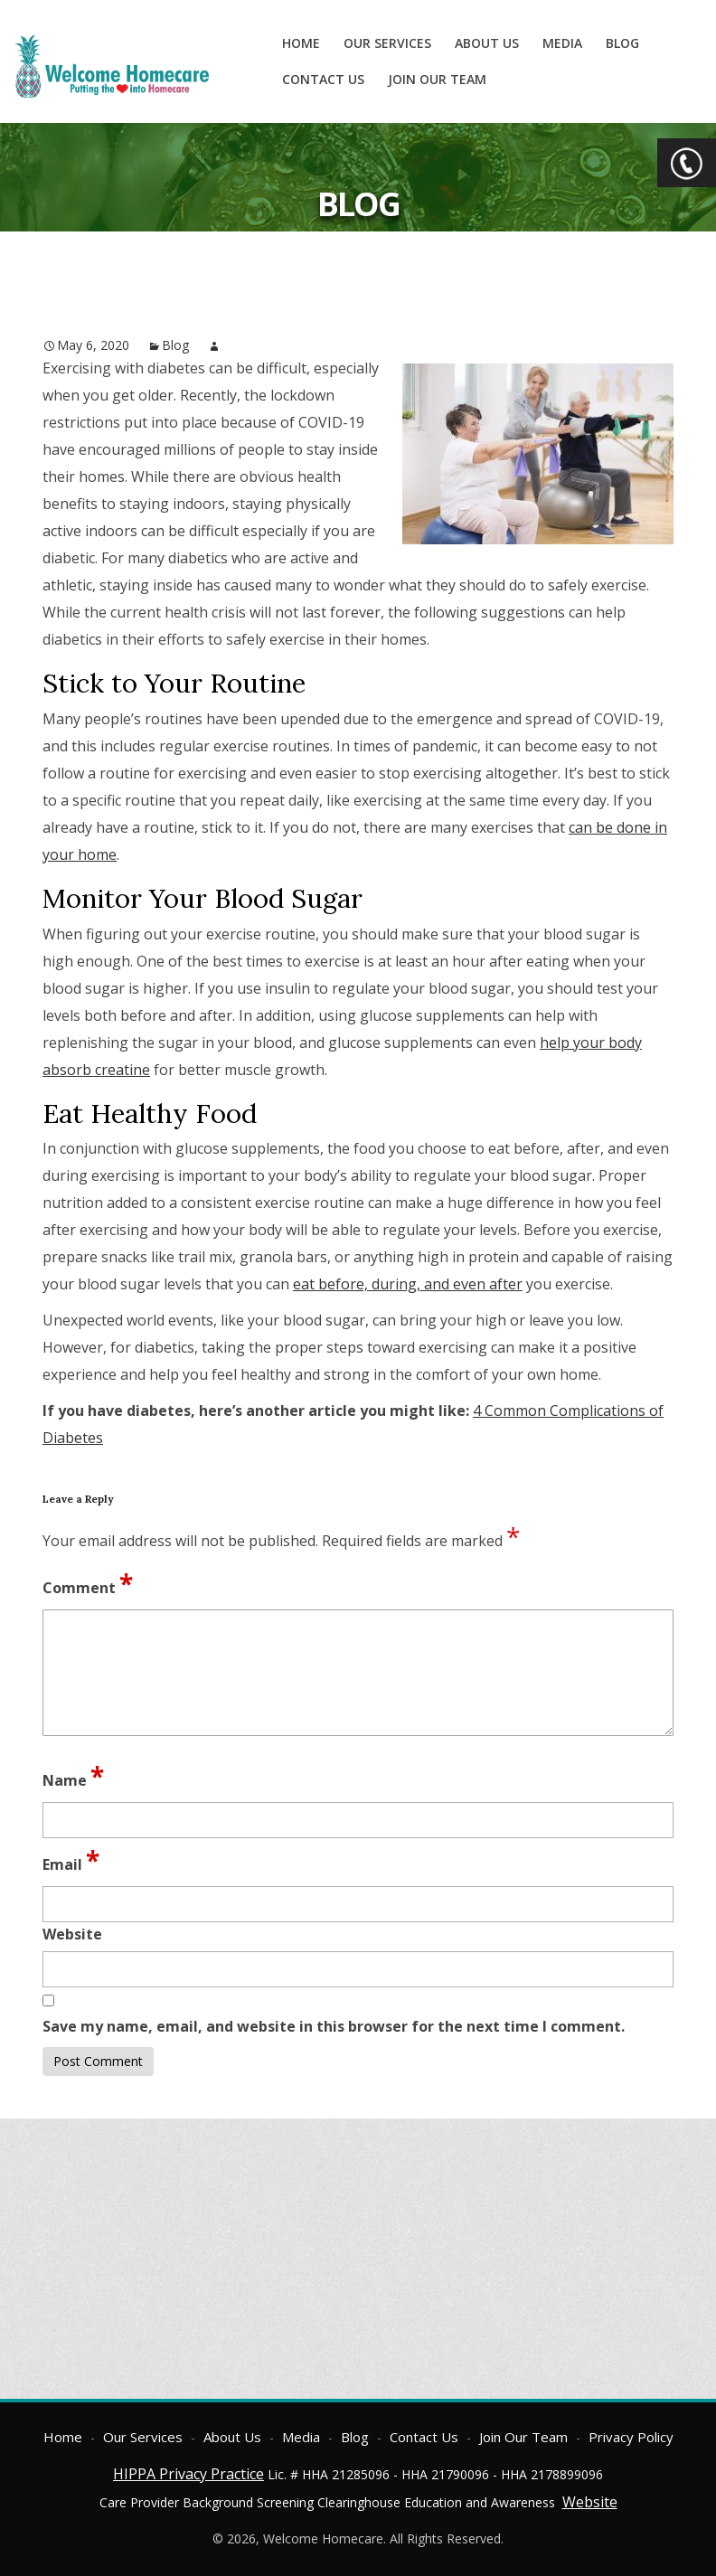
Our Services (387, 43)
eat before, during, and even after (408, 1284)
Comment (87, 1583)
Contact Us (323, 79)
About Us (487, 43)
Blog (622, 43)
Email (70, 1860)
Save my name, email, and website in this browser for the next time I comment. (333, 2026)
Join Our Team (437, 79)
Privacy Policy (631, 2437)
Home (301, 43)
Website (589, 2502)
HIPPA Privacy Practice (188, 2474)
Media (562, 43)
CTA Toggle (686, 162)
